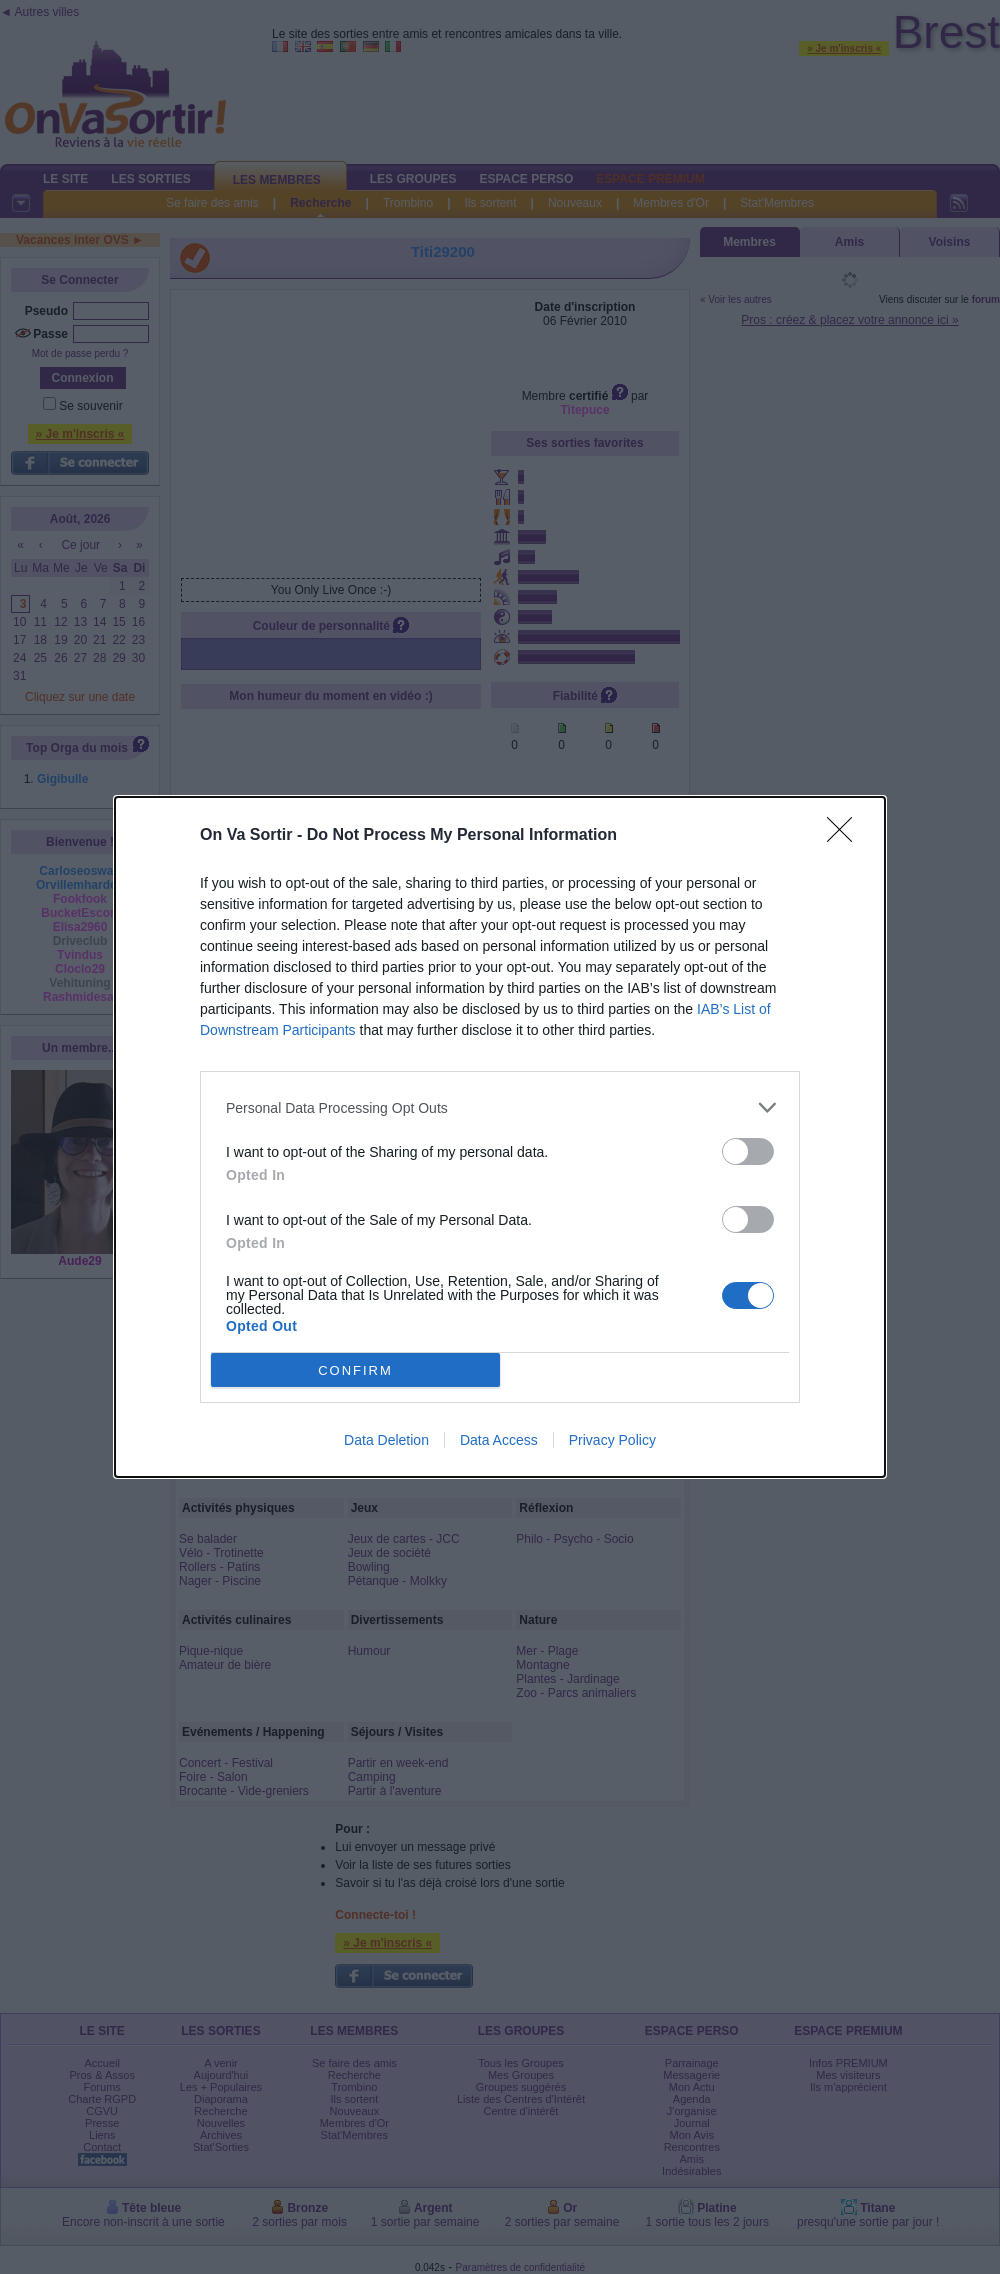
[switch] (748, 1151)
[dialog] (500, 1137)
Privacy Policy (612, 1440)
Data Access (499, 1440)
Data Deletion (386, 1440)
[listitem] (500, 1107)
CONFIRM (355, 1370)
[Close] (846, 836)
